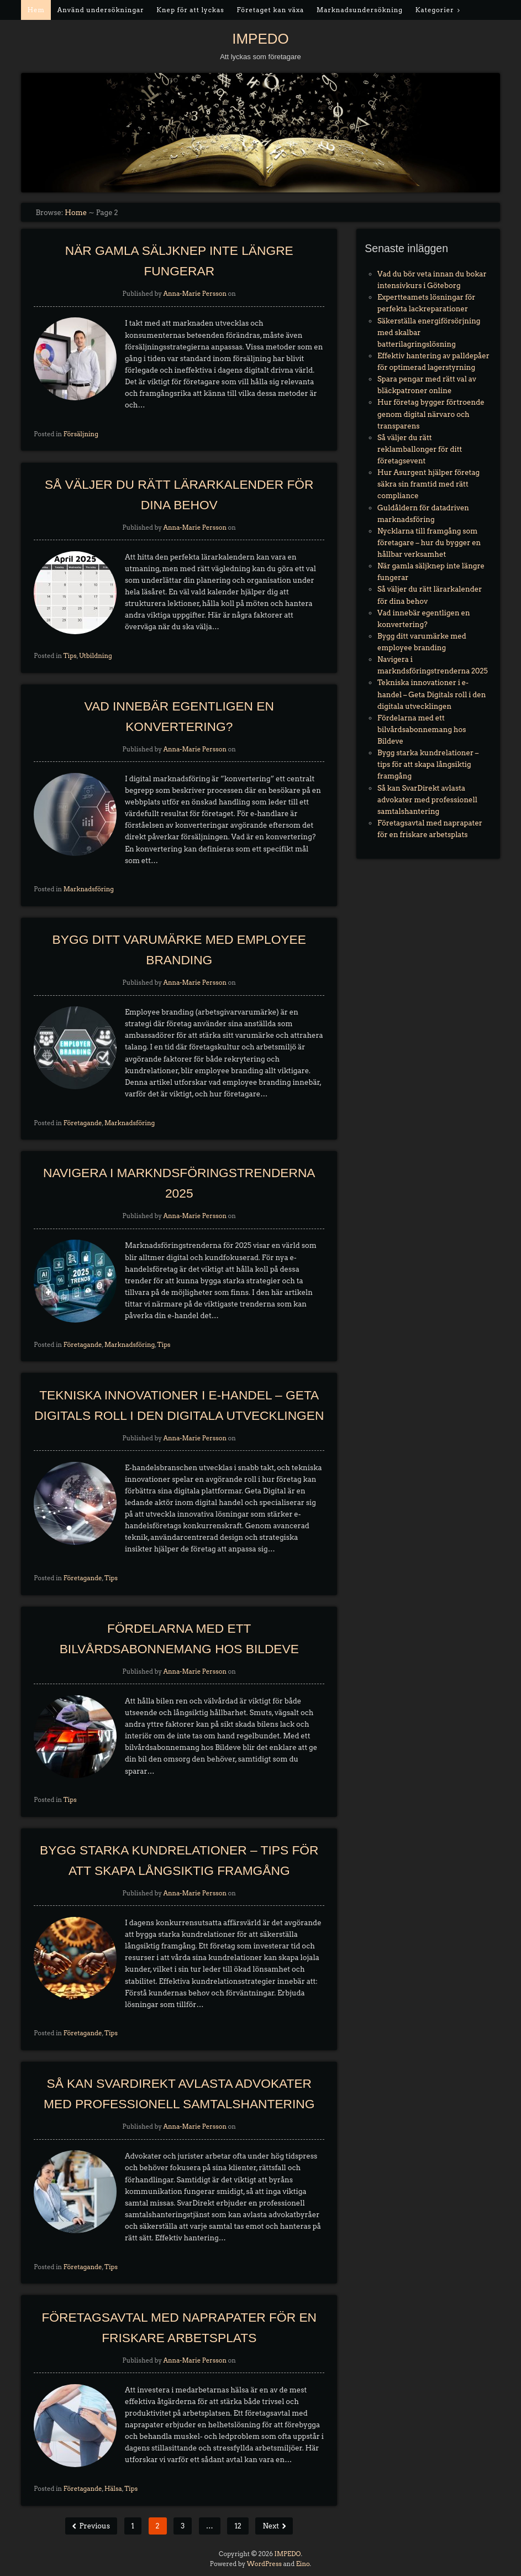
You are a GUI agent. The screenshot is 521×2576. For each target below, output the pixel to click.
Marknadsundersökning (360, 10)
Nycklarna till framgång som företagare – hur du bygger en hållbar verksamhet (429, 542)
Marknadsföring (89, 889)
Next (271, 2526)
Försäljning (81, 434)
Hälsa (113, 2489)
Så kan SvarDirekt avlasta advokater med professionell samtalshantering (427, 800)
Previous (94, 2526)
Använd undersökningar (100, 10)
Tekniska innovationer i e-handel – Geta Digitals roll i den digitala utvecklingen (431, 694)
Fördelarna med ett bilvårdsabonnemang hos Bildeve (421, 729)
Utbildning (95, 656)
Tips (70, 656)
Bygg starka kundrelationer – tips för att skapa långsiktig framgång (427, 764)
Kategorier (434, 10)
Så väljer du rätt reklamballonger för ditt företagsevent (419, 449)
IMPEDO (260, 38)
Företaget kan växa (270, 10)
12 (237, 2526)
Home (76, 212)
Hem (36, 10)
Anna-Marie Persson (195, 293)
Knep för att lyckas (190, 10)
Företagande (83, 1123)
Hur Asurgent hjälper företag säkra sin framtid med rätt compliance (428, 484)
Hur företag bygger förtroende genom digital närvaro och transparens (431, 414)
